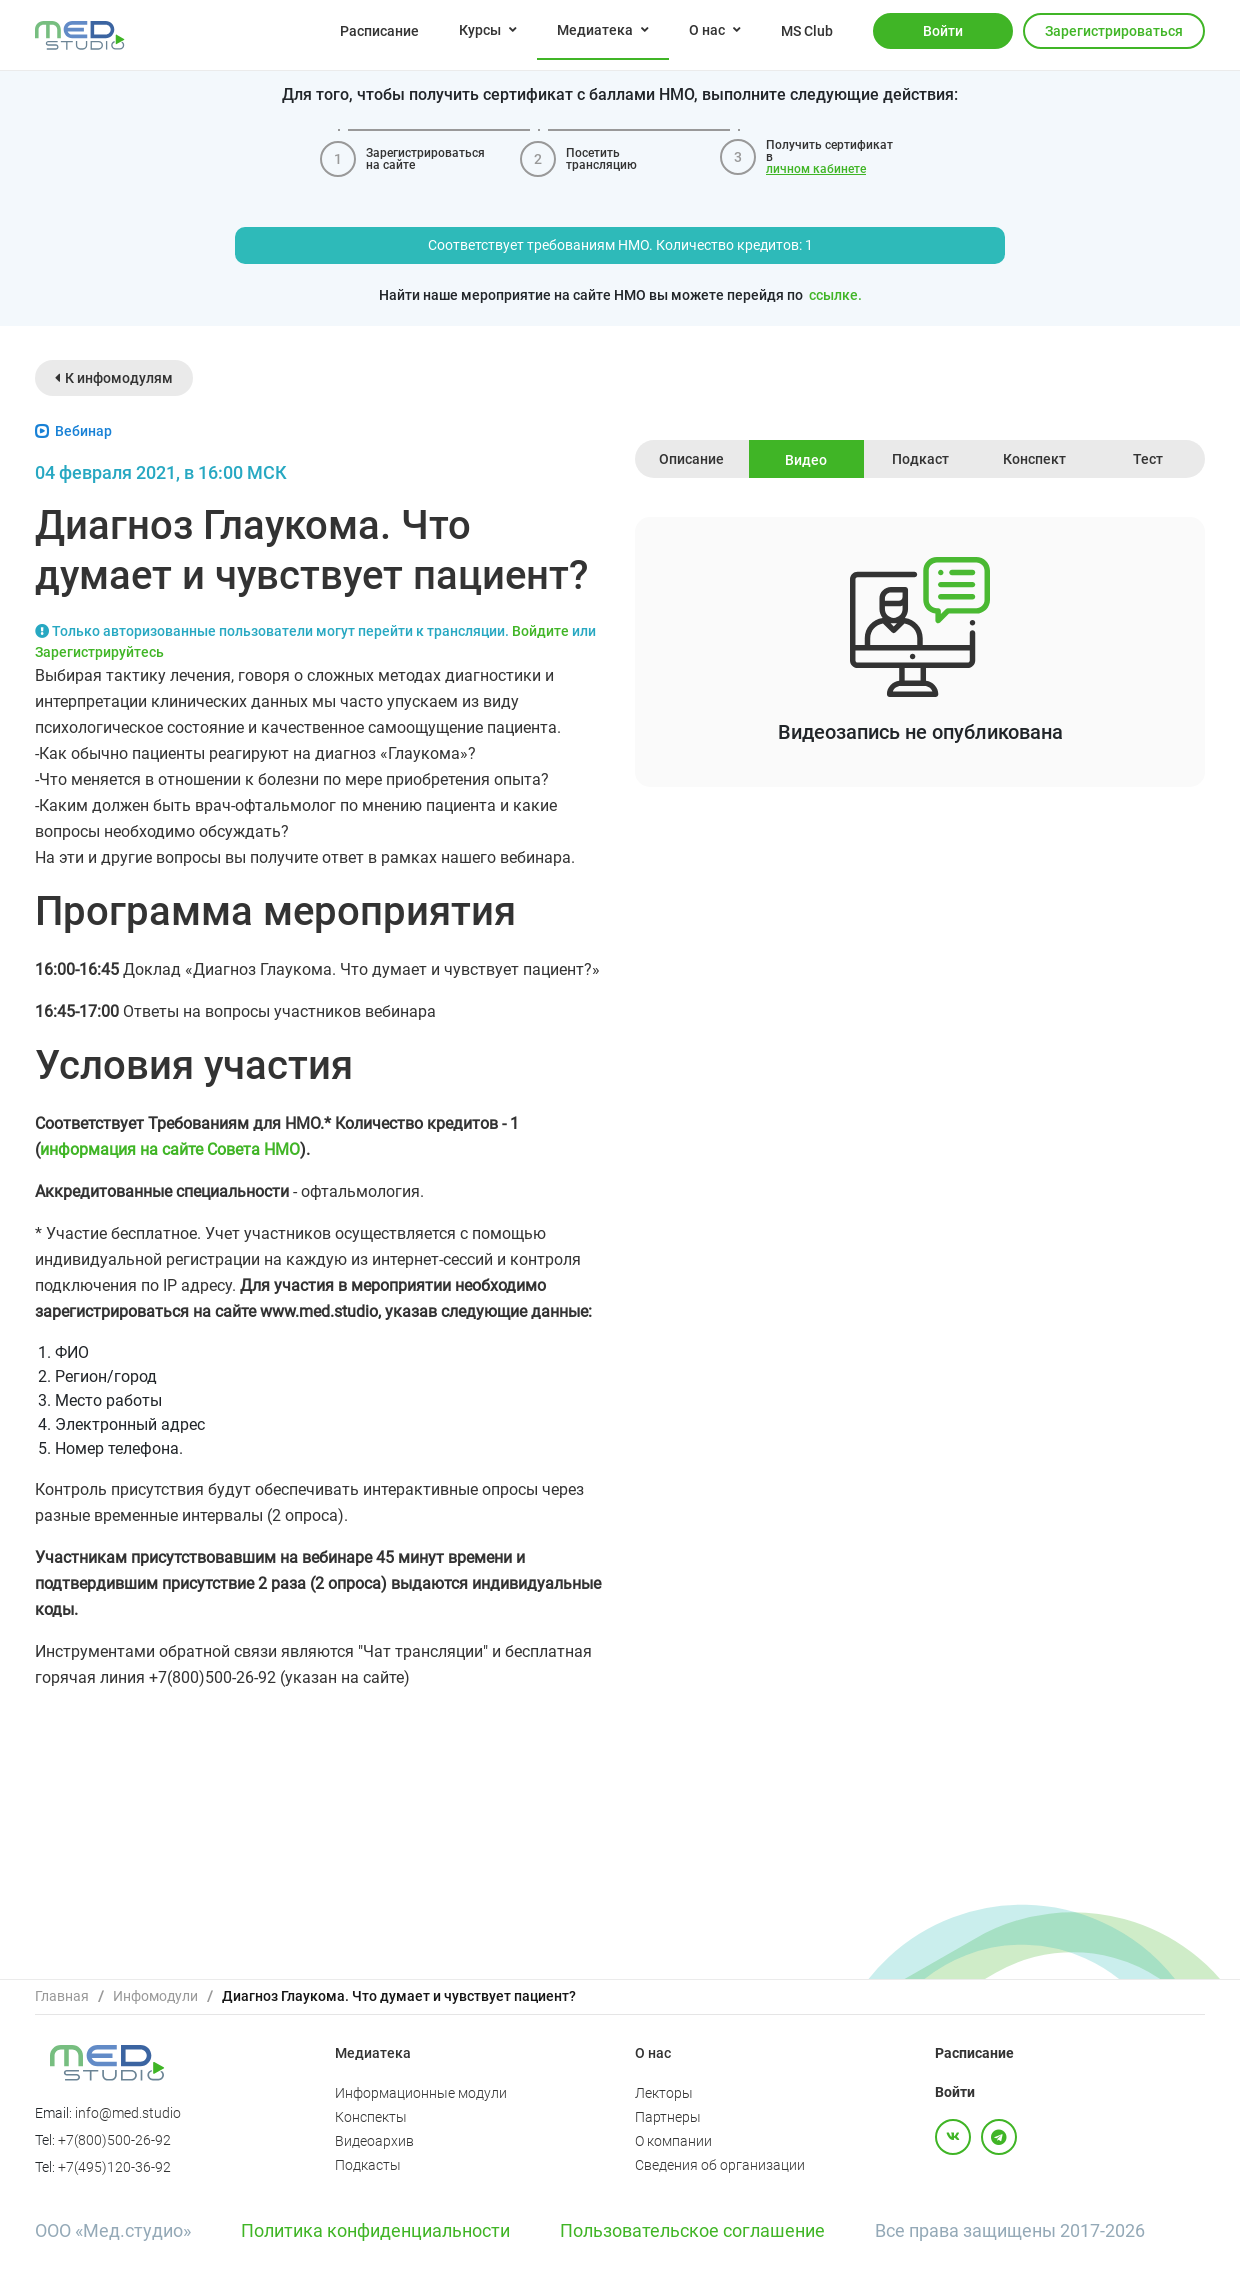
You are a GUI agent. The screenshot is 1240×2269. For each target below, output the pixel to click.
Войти (943, 31)
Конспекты (371, 2117)
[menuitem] (379, 30)
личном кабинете (816, 169)
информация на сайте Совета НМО (170, 1149)
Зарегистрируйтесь (99, 652)
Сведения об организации (720, 2165)
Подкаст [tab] (920, 459)
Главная (62, 1996)
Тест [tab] (1148, 459)
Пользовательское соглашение (692, 2230)
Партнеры (668, 2117)
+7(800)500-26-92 (114, 2140)
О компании (673, 2141)
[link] (62, 1996)
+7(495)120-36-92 (114, 2167)
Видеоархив (374, 2141)
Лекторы (664, 2093)
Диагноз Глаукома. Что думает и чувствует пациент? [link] (399, 1996)
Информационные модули (421, 2093)
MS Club (807, 31)
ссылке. (835, 295)
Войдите (540, 631)
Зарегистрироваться (1114, 31)
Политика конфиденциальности (375, 2230)
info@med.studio (128, 2113)
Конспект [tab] (1034, 459)
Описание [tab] (691, 459)
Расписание (379, 31)
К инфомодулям (114, 378)
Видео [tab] (806, 460)
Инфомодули (155, 1996)
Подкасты (368, 2165)
